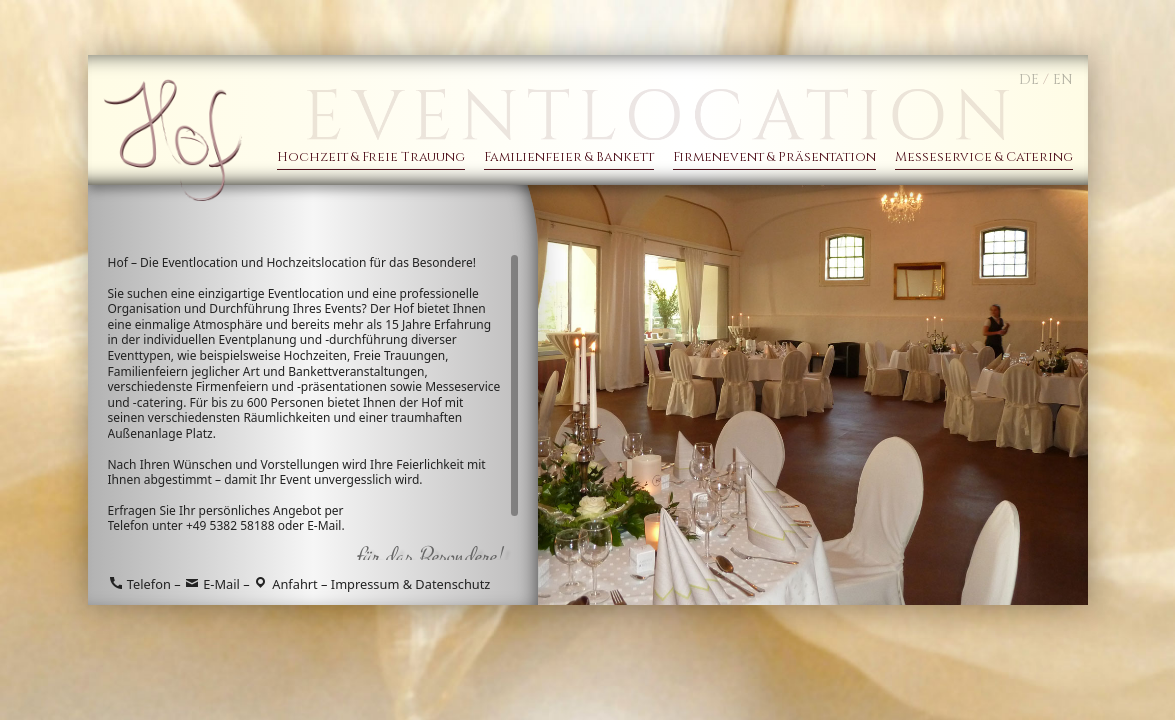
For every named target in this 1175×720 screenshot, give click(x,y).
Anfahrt (285, 584)
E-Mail (324, 525)
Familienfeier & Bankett (569, 157)
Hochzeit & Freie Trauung (371, 157)
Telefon (139, 584)
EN (1063, 79)
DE (1029, 79)
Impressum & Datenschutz (411, 584)
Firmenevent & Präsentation (774, 157)
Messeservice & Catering (984, 157)
